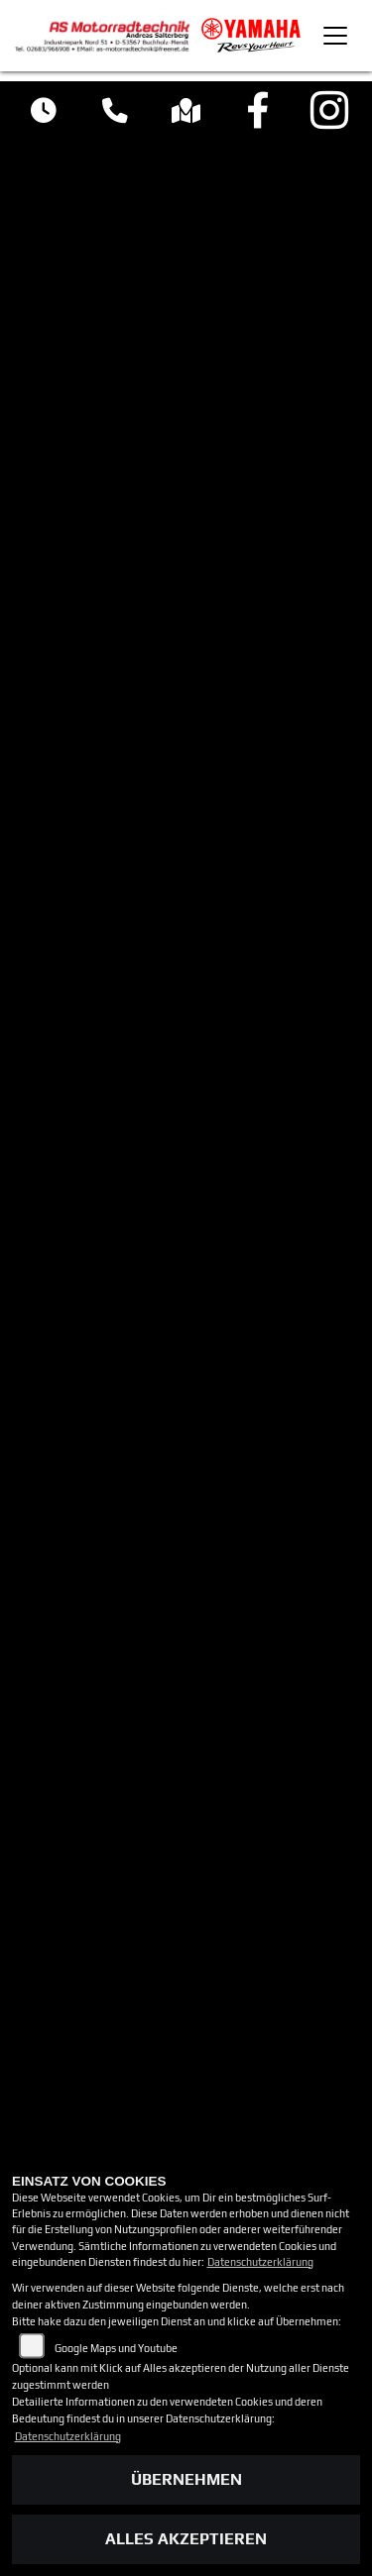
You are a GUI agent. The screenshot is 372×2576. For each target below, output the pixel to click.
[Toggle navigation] (335, 35)
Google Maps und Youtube (116, 2348)
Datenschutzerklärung (260, 2262)
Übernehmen (186, 2479)
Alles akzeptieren (186, 2538)
